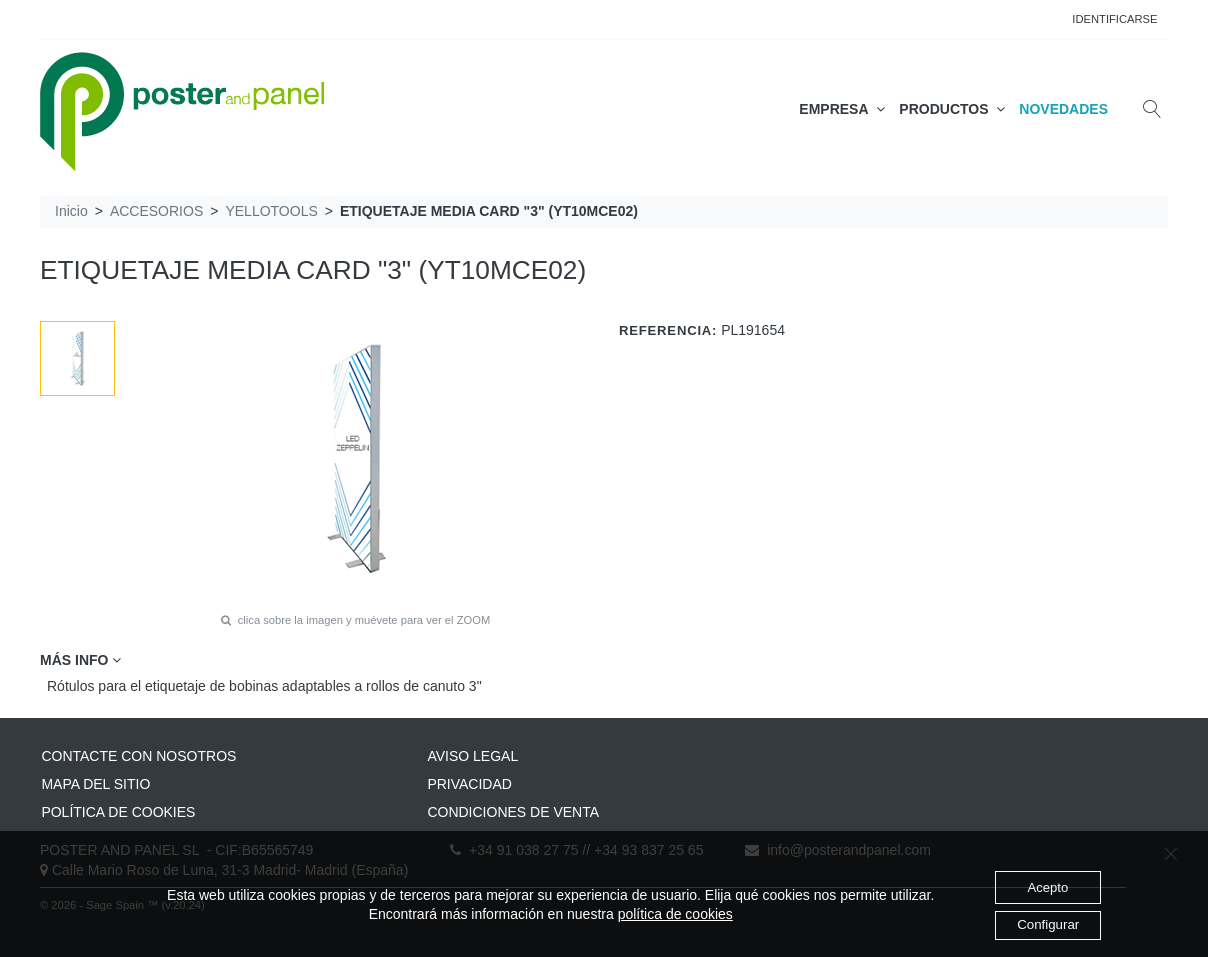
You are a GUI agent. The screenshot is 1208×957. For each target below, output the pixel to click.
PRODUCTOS (952, 109)
